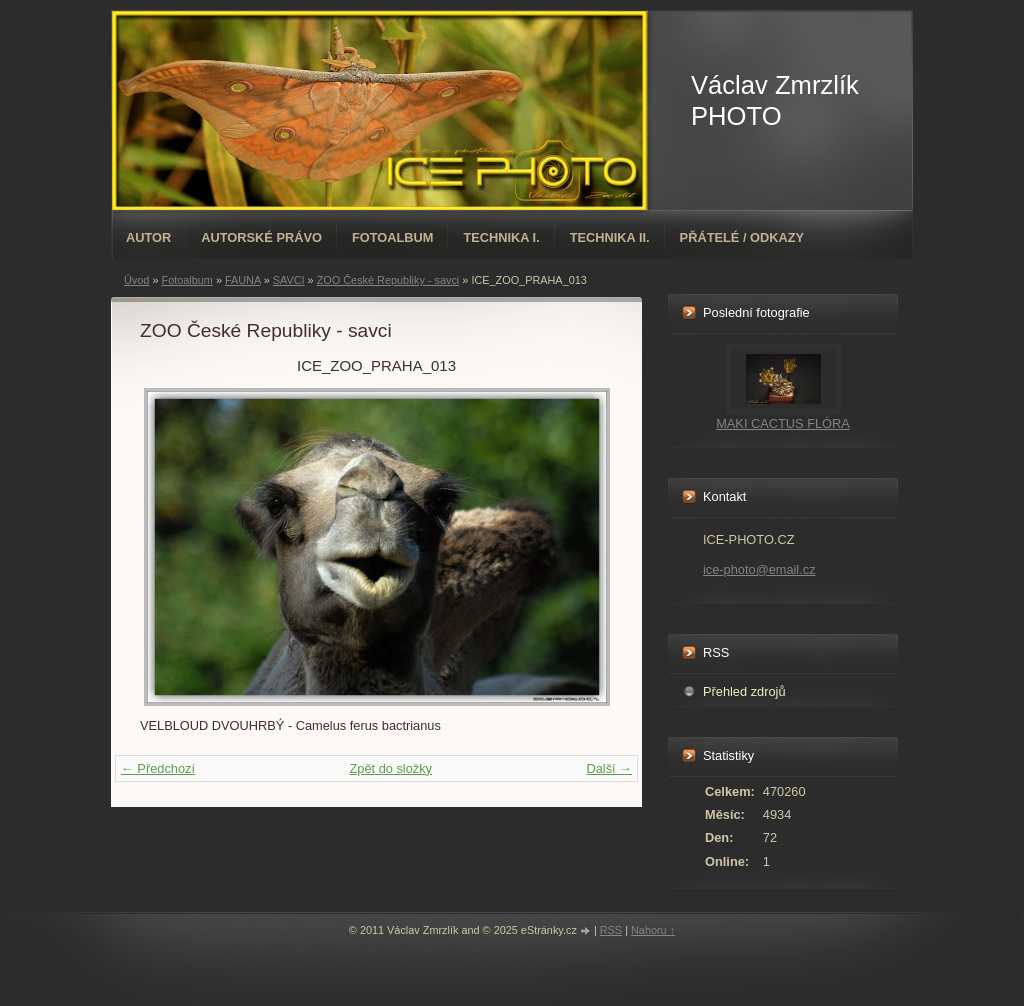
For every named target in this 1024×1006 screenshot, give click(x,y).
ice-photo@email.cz (759, 569)
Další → (609, 768)
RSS (611, 930)
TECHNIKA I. (501, 237)
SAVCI (289, 280)
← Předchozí (158, 768)
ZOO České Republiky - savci (388, 280)
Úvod (136, 280)
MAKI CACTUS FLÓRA (783, 423)
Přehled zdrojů (744, 691)
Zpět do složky (390, 768)
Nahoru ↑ (653, 930)
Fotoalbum (393, 237)
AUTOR (148, 237)
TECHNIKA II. (610, 237)
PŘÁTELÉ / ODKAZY (742, 237)
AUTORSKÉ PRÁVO (261, 237)
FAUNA (243, 280)
